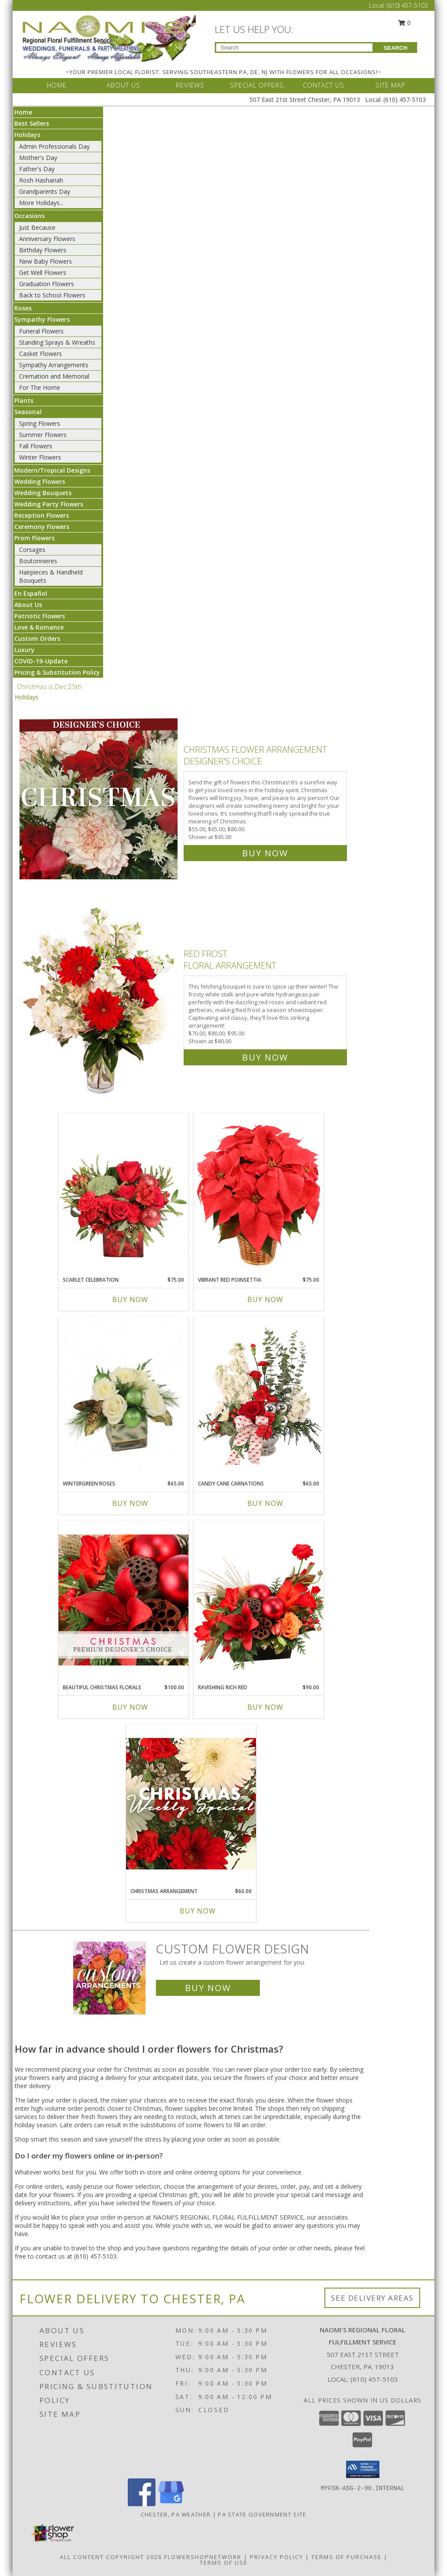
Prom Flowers (34, 538)
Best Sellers (31, 123)
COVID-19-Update (41, 661)
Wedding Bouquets (42, 493)
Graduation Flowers (46, 284)
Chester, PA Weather (176, 2514)
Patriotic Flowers (39, 616)
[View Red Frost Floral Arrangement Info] (99, 1003)
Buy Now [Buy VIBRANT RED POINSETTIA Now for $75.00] (265, 1299)
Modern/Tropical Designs (52, 470)
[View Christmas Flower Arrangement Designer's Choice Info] (99, 799)
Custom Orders (37, 638)
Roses (23, 308)
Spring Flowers (39, 423)
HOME (57, 85)
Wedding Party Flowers (48, 504)
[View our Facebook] (141, 2504)
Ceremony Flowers (41, 526)
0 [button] (404, 23)
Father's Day (37, 169)
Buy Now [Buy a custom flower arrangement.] (208, 1988)
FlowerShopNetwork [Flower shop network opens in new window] (203, 2557)
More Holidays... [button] (41, 203)
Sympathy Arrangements (53, 365)
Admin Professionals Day (54, 146)
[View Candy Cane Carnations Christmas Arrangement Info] (259, 1396)
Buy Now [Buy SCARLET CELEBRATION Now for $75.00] (130, 1299)
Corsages (32, 549)
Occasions (29, 216)
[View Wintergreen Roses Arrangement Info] (123, 1396)
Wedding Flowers (39, 481)
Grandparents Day (44, 191)
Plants (23, 400)
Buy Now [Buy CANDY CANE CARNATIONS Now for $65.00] (265, 1503)
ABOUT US (123, 85)
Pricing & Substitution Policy (57, 672)
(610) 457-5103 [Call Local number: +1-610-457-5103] (407, 5)
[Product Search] (294, 47)
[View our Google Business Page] (171, 2504)
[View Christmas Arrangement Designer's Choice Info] (191, 1803)
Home (23, 112)
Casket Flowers (40, 353)
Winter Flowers (40, 457)
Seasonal (28, 412)
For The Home (39, 387)
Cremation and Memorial (54, 376)
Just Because (37, 227)
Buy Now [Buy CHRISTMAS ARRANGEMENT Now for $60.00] (198, 1911)
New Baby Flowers (45, 261)
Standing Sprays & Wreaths (57, 342)
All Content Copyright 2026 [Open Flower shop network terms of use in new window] (111, 2557)
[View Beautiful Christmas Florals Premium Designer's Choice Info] (123, 1599)
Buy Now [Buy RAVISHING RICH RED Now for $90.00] (265, 1707)
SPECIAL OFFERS (257, 85)
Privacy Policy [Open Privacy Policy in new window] (276, 2557)
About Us (28, 605)
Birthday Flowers (42, 250)
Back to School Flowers (52, 295)
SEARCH (396, 48)
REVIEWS (190, 85)
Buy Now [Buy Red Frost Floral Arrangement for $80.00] (265, 1057)
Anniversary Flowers (47, 239)
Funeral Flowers (41, 331)
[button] (362, 2469)
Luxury (24, 650)
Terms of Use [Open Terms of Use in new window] (224, 2562)
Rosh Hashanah (41, 180)
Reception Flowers (41, 515)
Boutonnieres (38, 561)
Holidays (27, 135)
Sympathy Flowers (42, 319)
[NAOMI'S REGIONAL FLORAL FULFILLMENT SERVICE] (109, 37)
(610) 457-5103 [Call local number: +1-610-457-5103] (374, 2379)
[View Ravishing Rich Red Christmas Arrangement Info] (259, 1599)
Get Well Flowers (42, 272)
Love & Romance (39, 627)
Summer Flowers (43, 435)
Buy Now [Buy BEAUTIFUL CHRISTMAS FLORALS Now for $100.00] (130, 1707)
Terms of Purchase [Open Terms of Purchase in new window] (346, 2557)
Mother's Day (38, 157)
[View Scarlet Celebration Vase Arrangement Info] (123, 1192)
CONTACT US (323, 85)
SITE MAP (390, 85)
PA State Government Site (262, 2514)
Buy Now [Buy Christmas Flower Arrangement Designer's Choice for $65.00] (265, 853)
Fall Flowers (35, 446)
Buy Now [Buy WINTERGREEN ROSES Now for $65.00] (130, 1503)
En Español (30, 593)
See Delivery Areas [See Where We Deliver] (372, 2298)
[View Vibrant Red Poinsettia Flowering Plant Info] (259, 1192)
